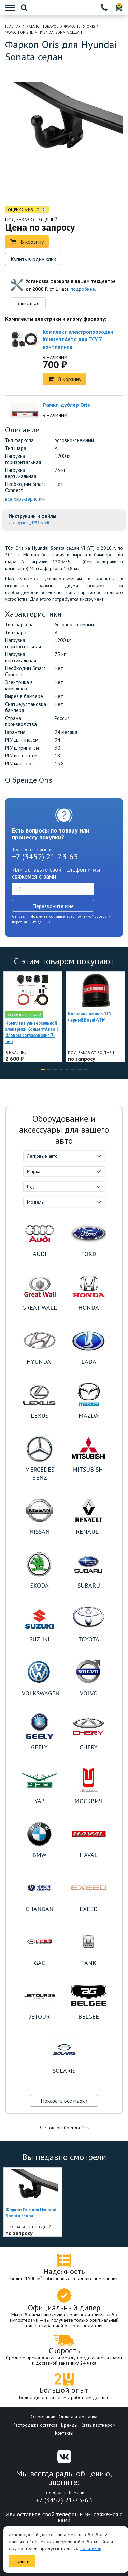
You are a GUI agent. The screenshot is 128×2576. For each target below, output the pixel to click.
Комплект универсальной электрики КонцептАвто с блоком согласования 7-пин (31, 1032)
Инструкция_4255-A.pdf (29, 522)
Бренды (69, 2425)
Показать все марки (64, 2100)
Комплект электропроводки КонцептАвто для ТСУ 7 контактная (78, 339)
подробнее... (85, 289)
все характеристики (25, 499)
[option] (34, 189)
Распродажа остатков (35, 2425)
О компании (43, 2417)
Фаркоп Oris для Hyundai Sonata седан (30, 2213)
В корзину (27, 241)
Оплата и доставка (78, 2417)
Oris (85, 2128)
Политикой (90, 2548)
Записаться (28, 303)
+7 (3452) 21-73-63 (45, 856)
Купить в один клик (33, 259)
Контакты (64, 2433)
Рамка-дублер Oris (66, 404)
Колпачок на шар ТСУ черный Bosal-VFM (89, 1017)
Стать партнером (98, 2425)
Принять (22, 2561)
